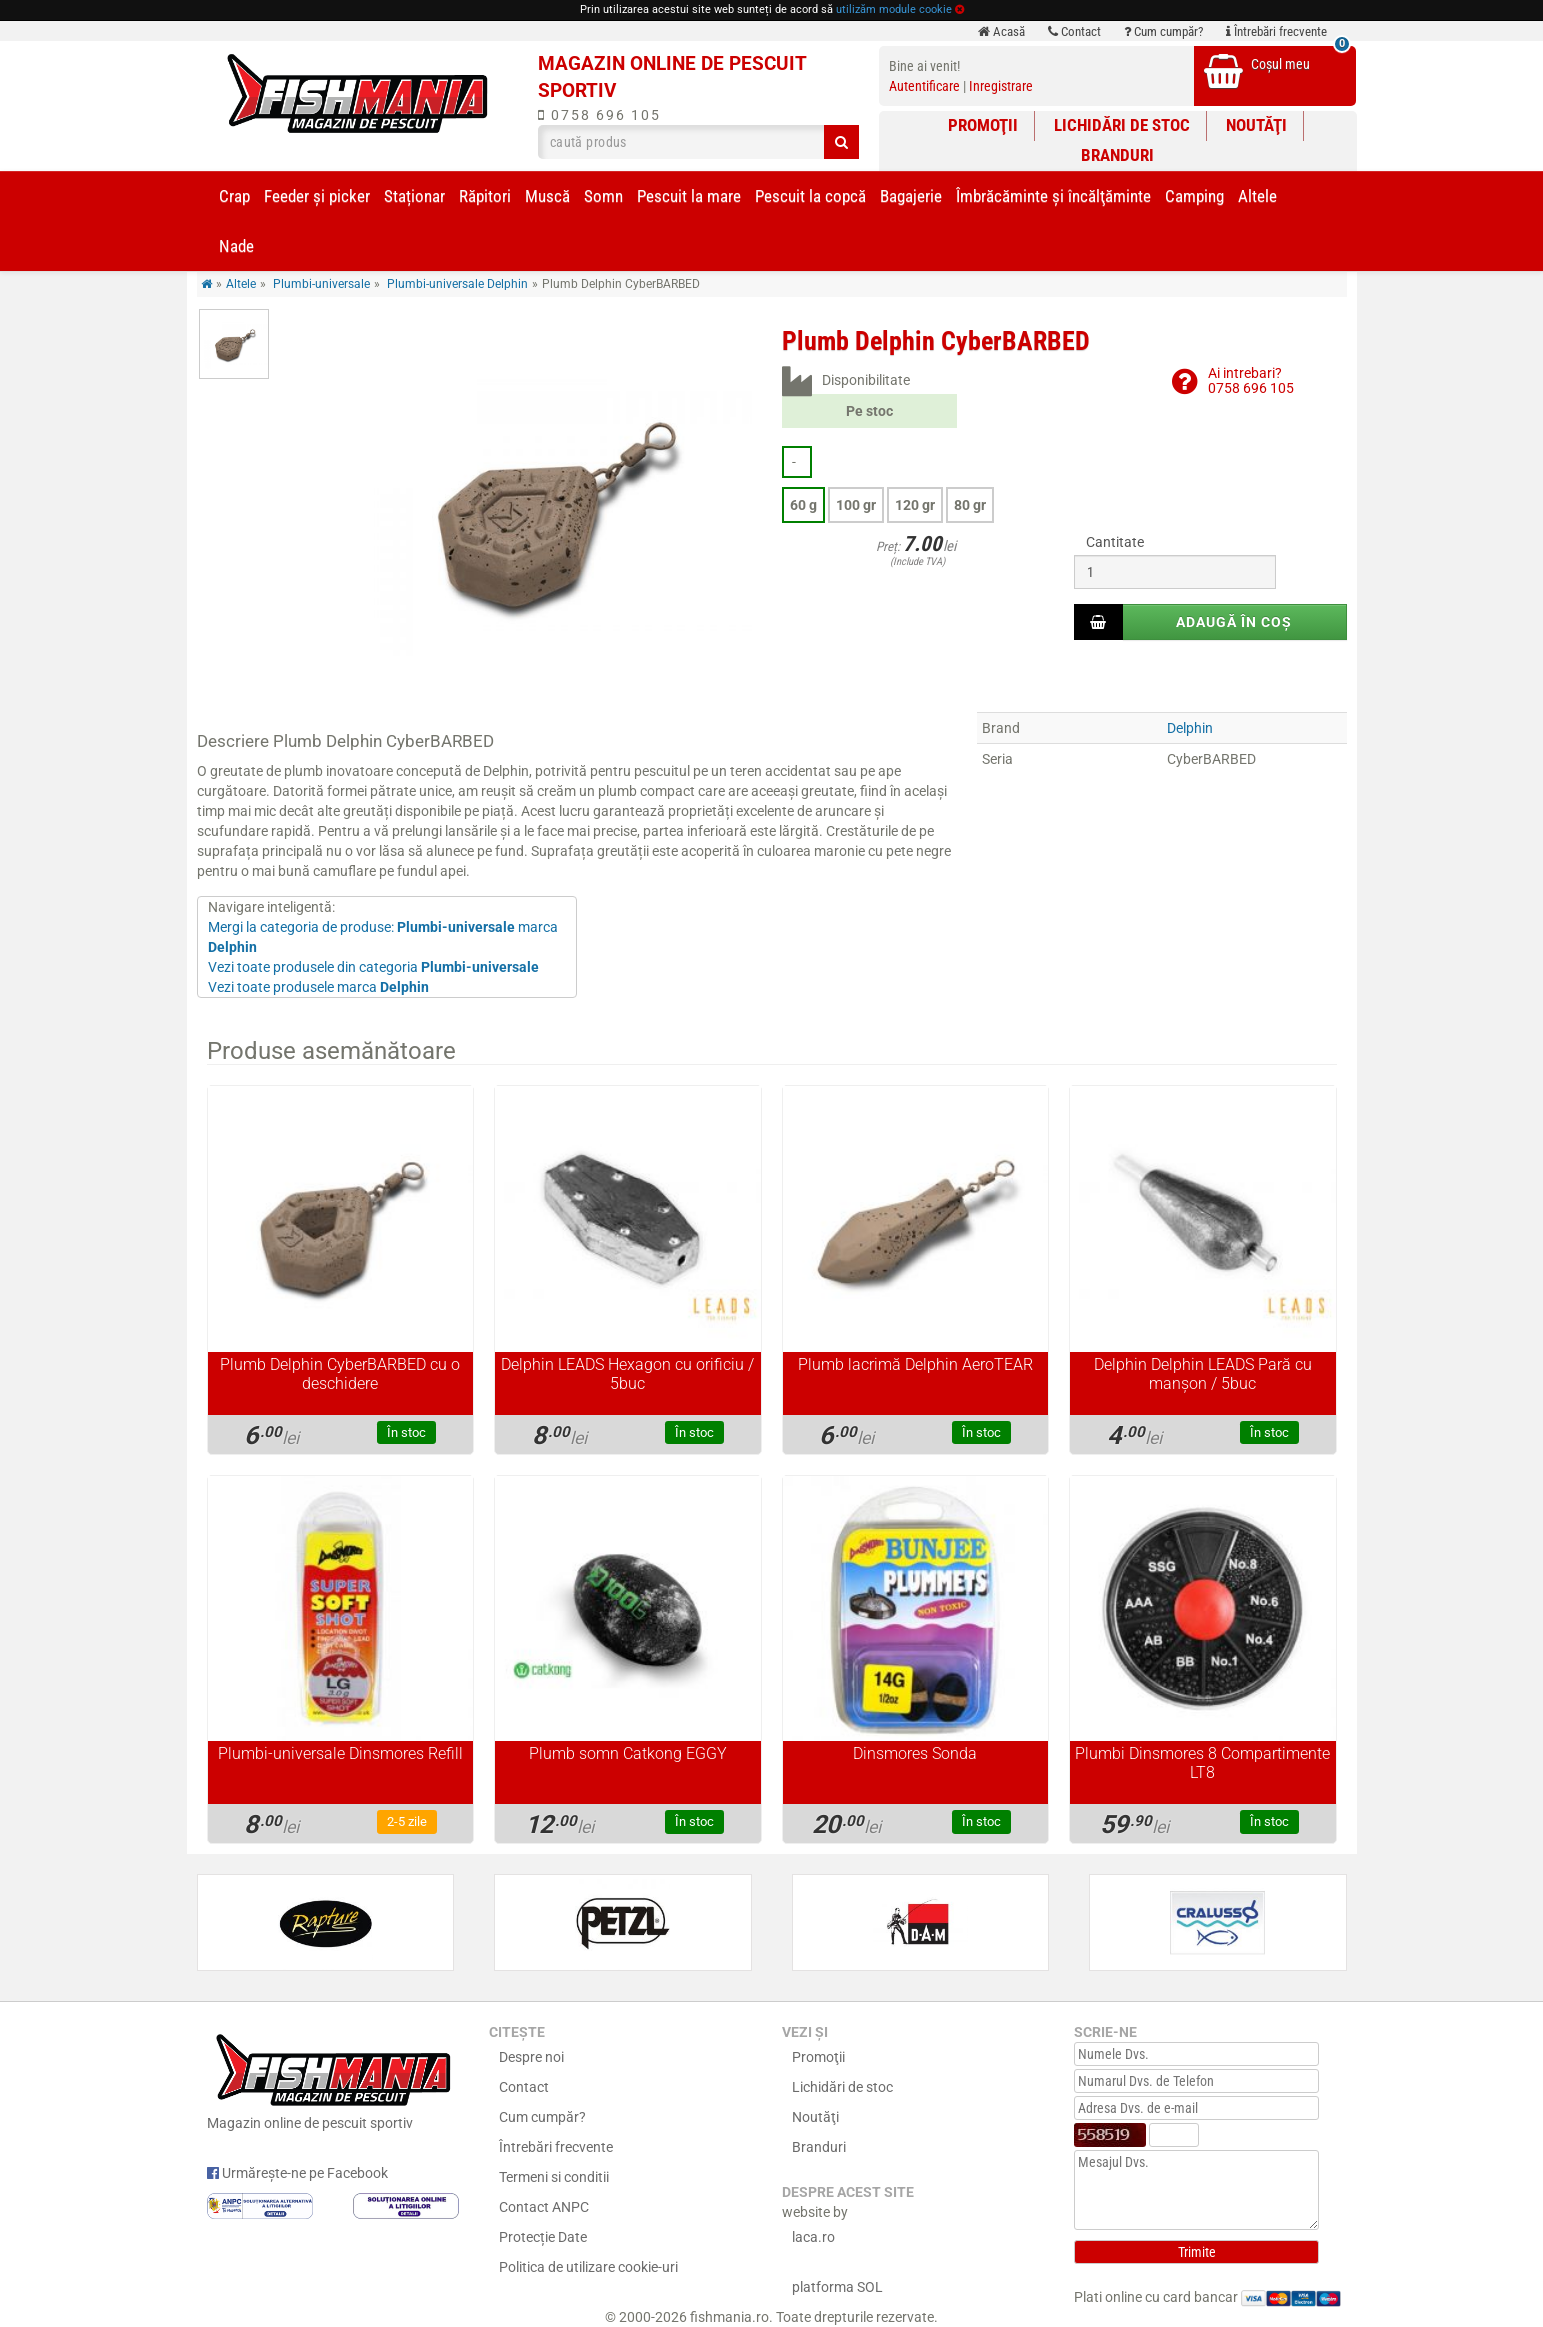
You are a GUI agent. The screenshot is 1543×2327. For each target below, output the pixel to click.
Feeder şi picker (317, 196)
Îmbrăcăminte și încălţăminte (1053, 196)
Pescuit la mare (689, 196)
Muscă (547, 196)
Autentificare (924, 86)
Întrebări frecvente (1276, 31)
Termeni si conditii (554, 2177)
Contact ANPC (544, 2207)
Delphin (1190, 728)
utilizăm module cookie (894, 9)
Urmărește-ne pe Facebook (297, 2173)
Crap (234, 196)
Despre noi (531, 2057)
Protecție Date (543, 2237)
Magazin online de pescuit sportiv (333, 2079)
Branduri (1117, 155)
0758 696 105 (599, 115)
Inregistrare (1001, 86)
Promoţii (983, 125)
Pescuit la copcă (810, 196)
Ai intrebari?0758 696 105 (1251, 380)
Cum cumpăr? (1163, 31)
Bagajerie (911, 196)
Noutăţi (1256, 125)
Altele (1257, 196)
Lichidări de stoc (1122, 125)
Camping (1194, 196)
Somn (603, 196)
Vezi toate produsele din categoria (373, 967)
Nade (236, 246)
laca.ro (813, 2237)
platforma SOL (837, 2287)
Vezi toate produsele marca (318, 987)
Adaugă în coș (1234, 622)
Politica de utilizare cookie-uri (588, 2267)
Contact (1074, 31)
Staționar (414, 196)
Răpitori (485, 196)
